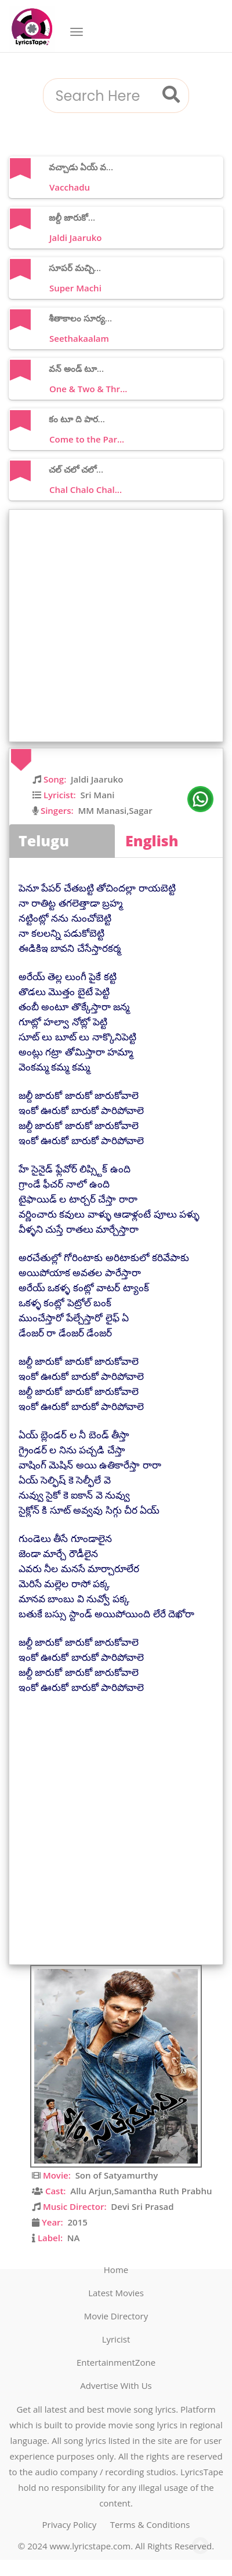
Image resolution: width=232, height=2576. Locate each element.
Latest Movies (116, 2293)
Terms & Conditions (150, 2524)
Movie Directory (116, 2316)
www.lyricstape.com (89, 2546)
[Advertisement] (116, 625)
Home (116, 2269)
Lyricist (116, 2339)
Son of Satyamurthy (116, 2175)
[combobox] (102, 96)
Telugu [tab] (44, 840)
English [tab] (152, 840)
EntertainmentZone (116, 2362)
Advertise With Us (115, 2385)
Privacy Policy (69, 2524)
